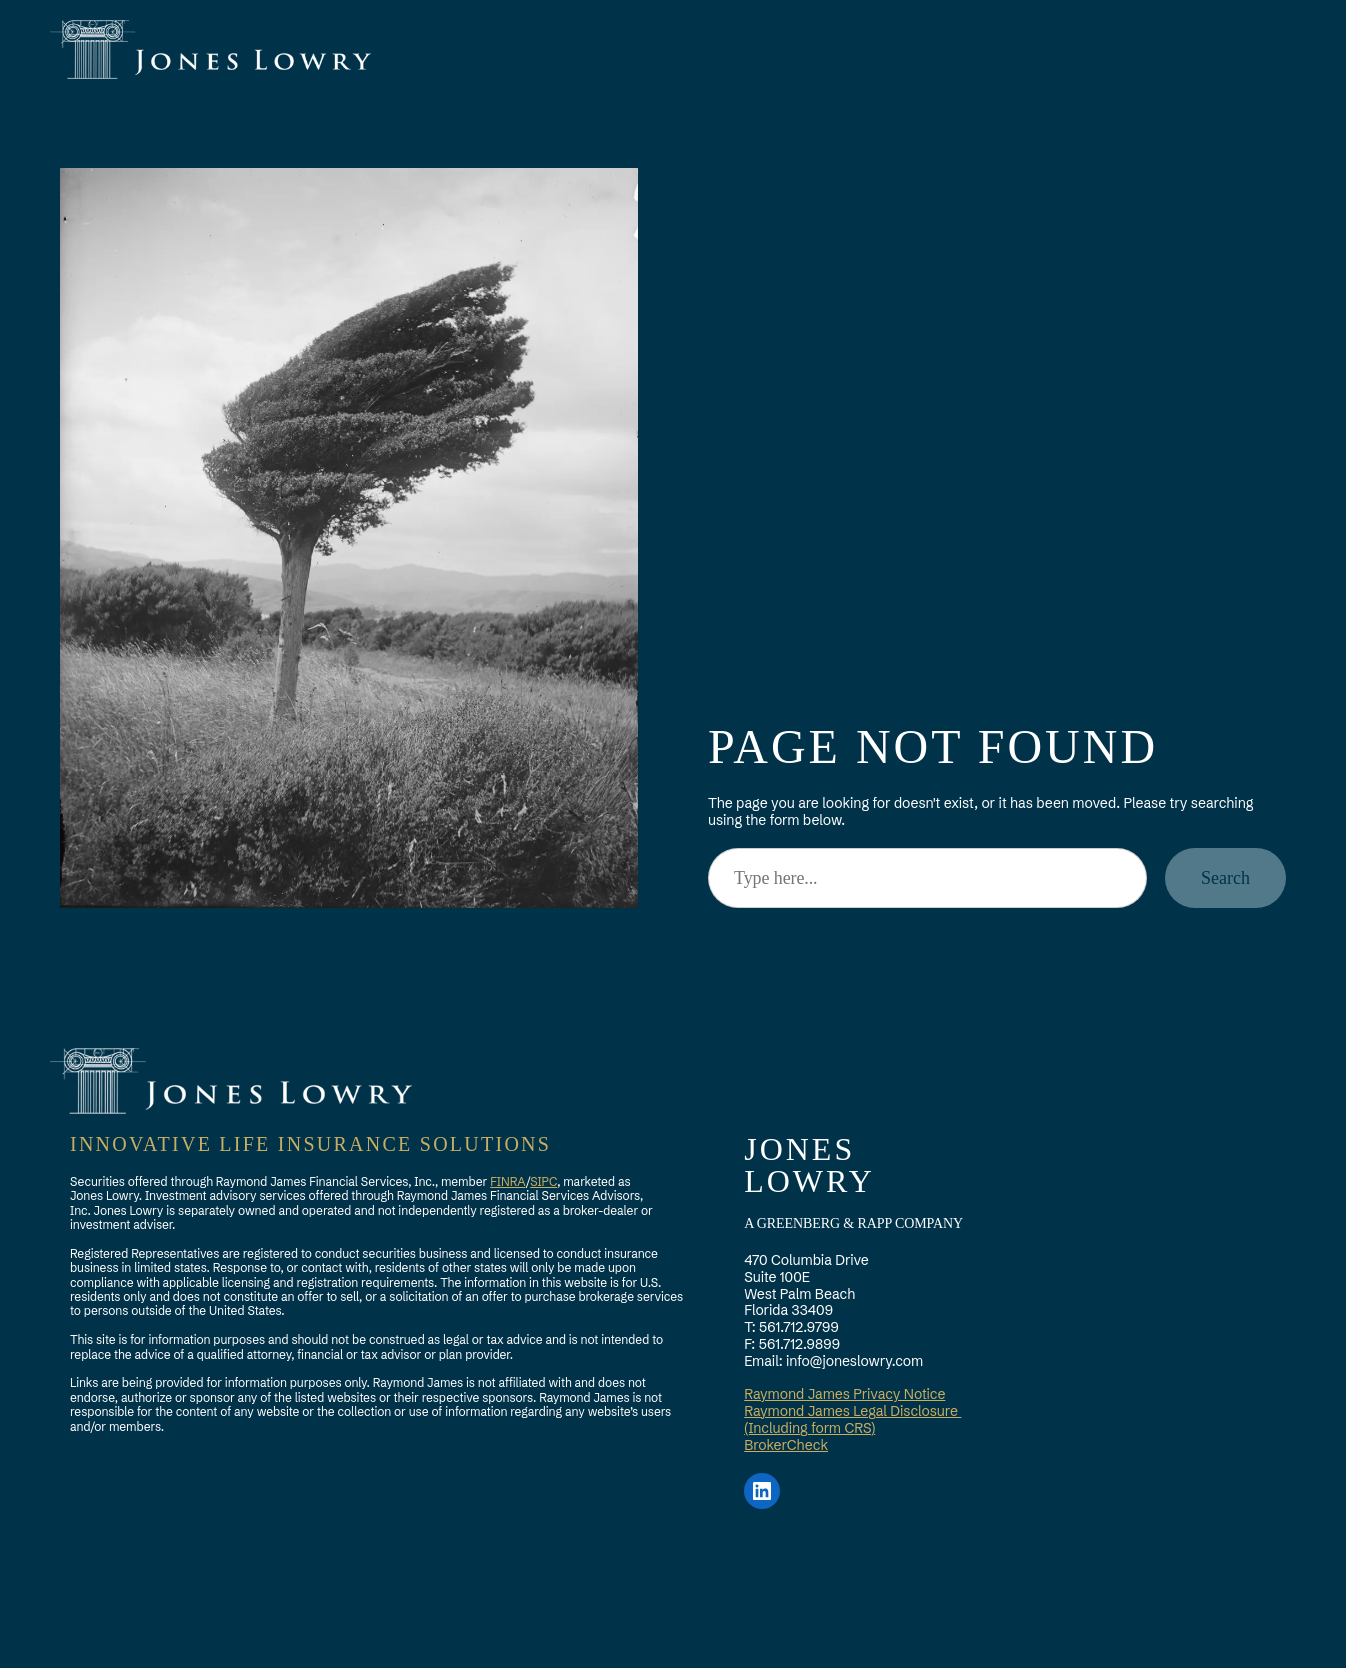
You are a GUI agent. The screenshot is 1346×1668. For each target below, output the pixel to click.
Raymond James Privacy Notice (844, 1394)
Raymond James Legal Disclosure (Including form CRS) (852, 1419)
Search (1225, 878)
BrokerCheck (786, 1445)
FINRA (507, 1181)
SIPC (543, 1181)
